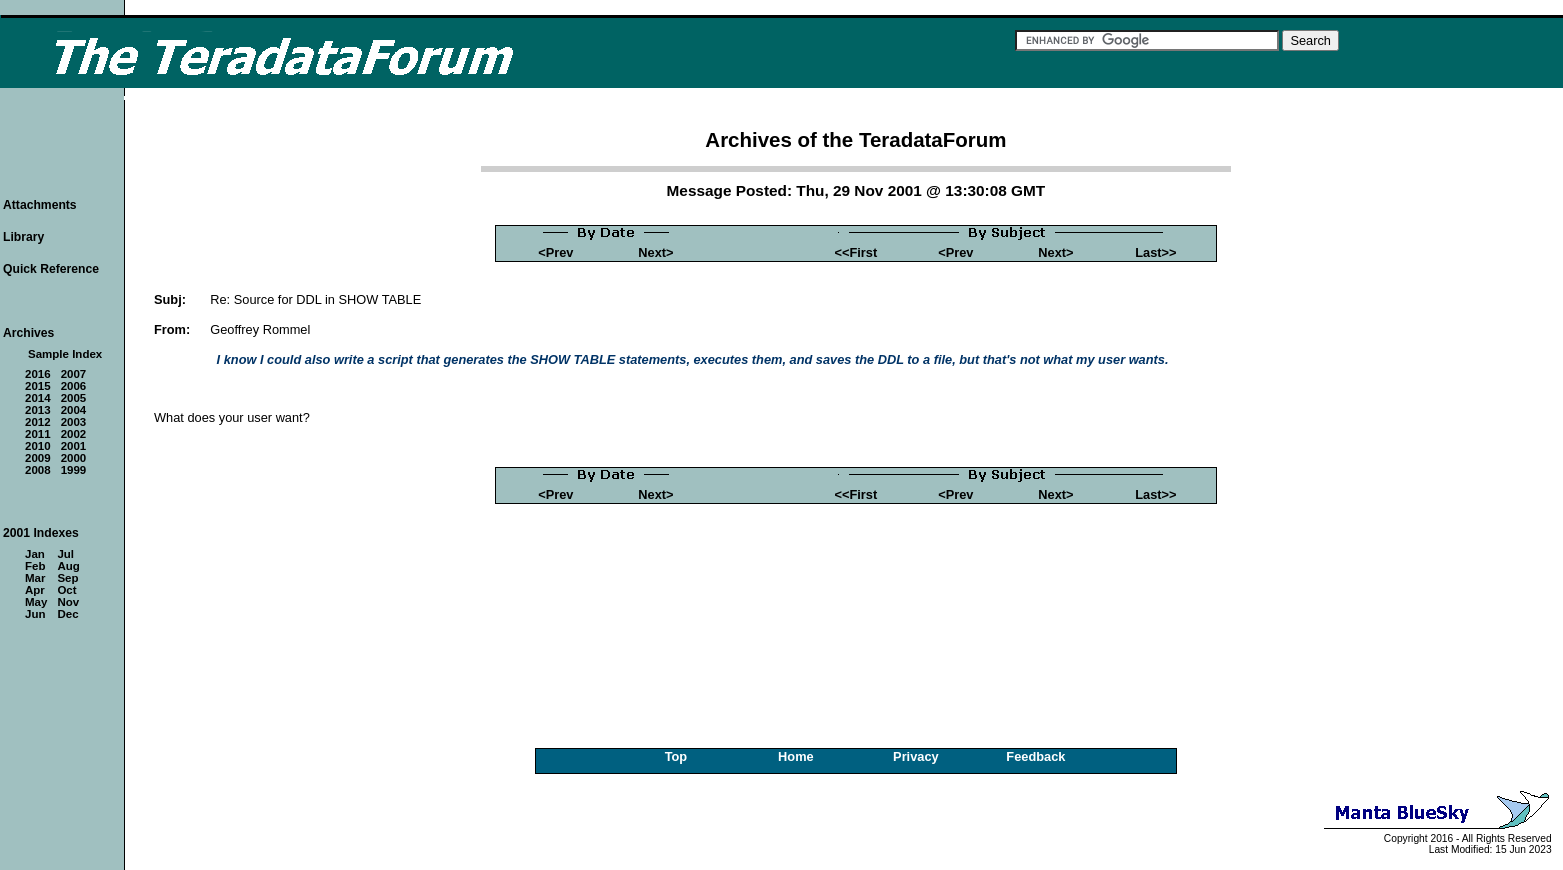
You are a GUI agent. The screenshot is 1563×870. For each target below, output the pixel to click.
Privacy (916, 756)
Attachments (40, 205)
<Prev (555, 252)
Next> (655, 252)
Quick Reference (51, 269)
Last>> (1155, 252)
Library (23, 237)
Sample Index (65, 354)
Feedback (1035, 756)
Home (796, 756)
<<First (856, 252)
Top (676, 756)
